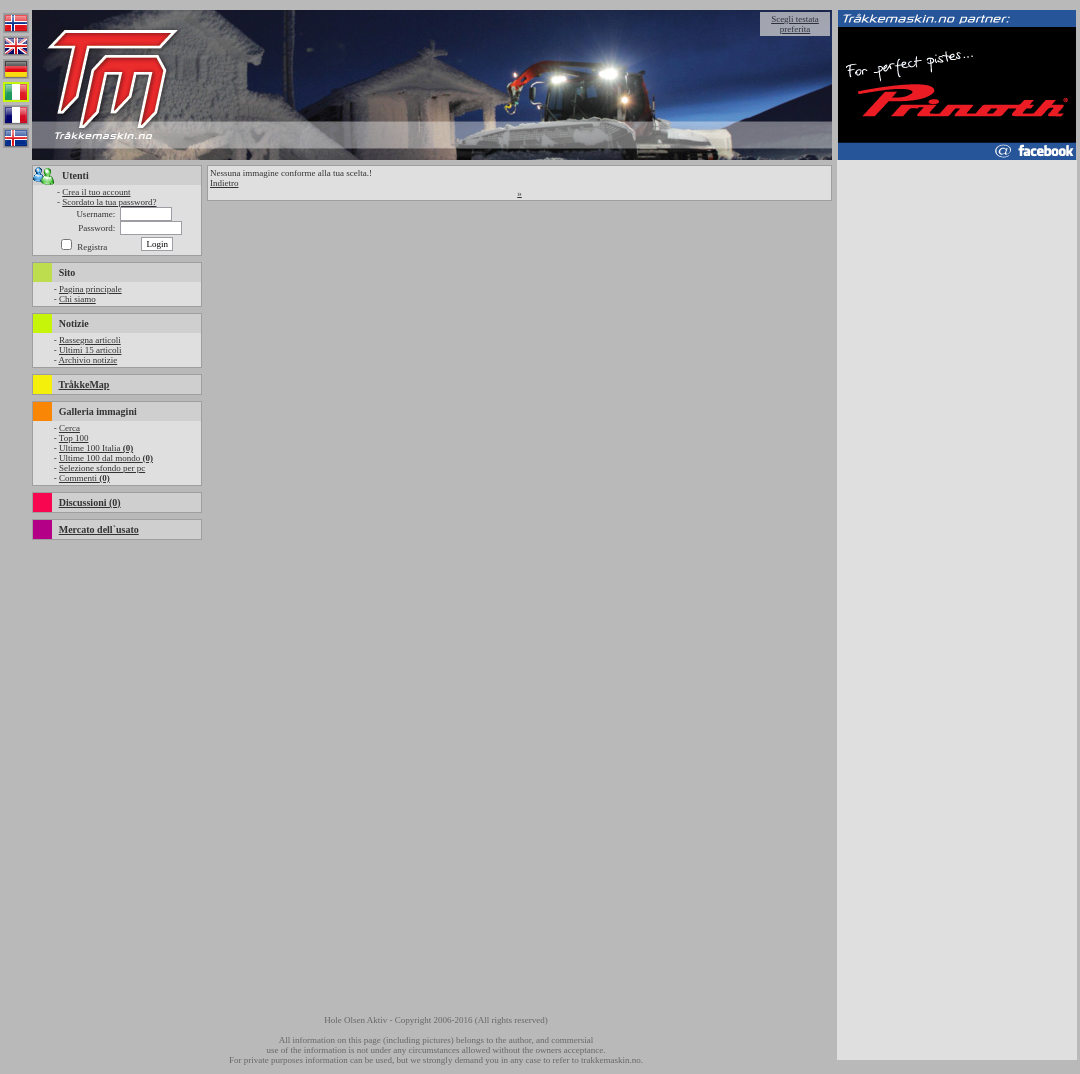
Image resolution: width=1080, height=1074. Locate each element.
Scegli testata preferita (795, 24)
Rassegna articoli (90, 340)
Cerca (69, 428)
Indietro (224, 183)
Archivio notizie (87, 360)
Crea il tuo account (96, 192)
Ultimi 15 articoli (90, 350)
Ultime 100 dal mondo (106, 458)
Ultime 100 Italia (96, 448)
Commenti (84, 478)
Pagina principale (90, 289)
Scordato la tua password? (109, 202)
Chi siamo (77, 299)
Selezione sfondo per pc (102, 468)
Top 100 (74, 438)
